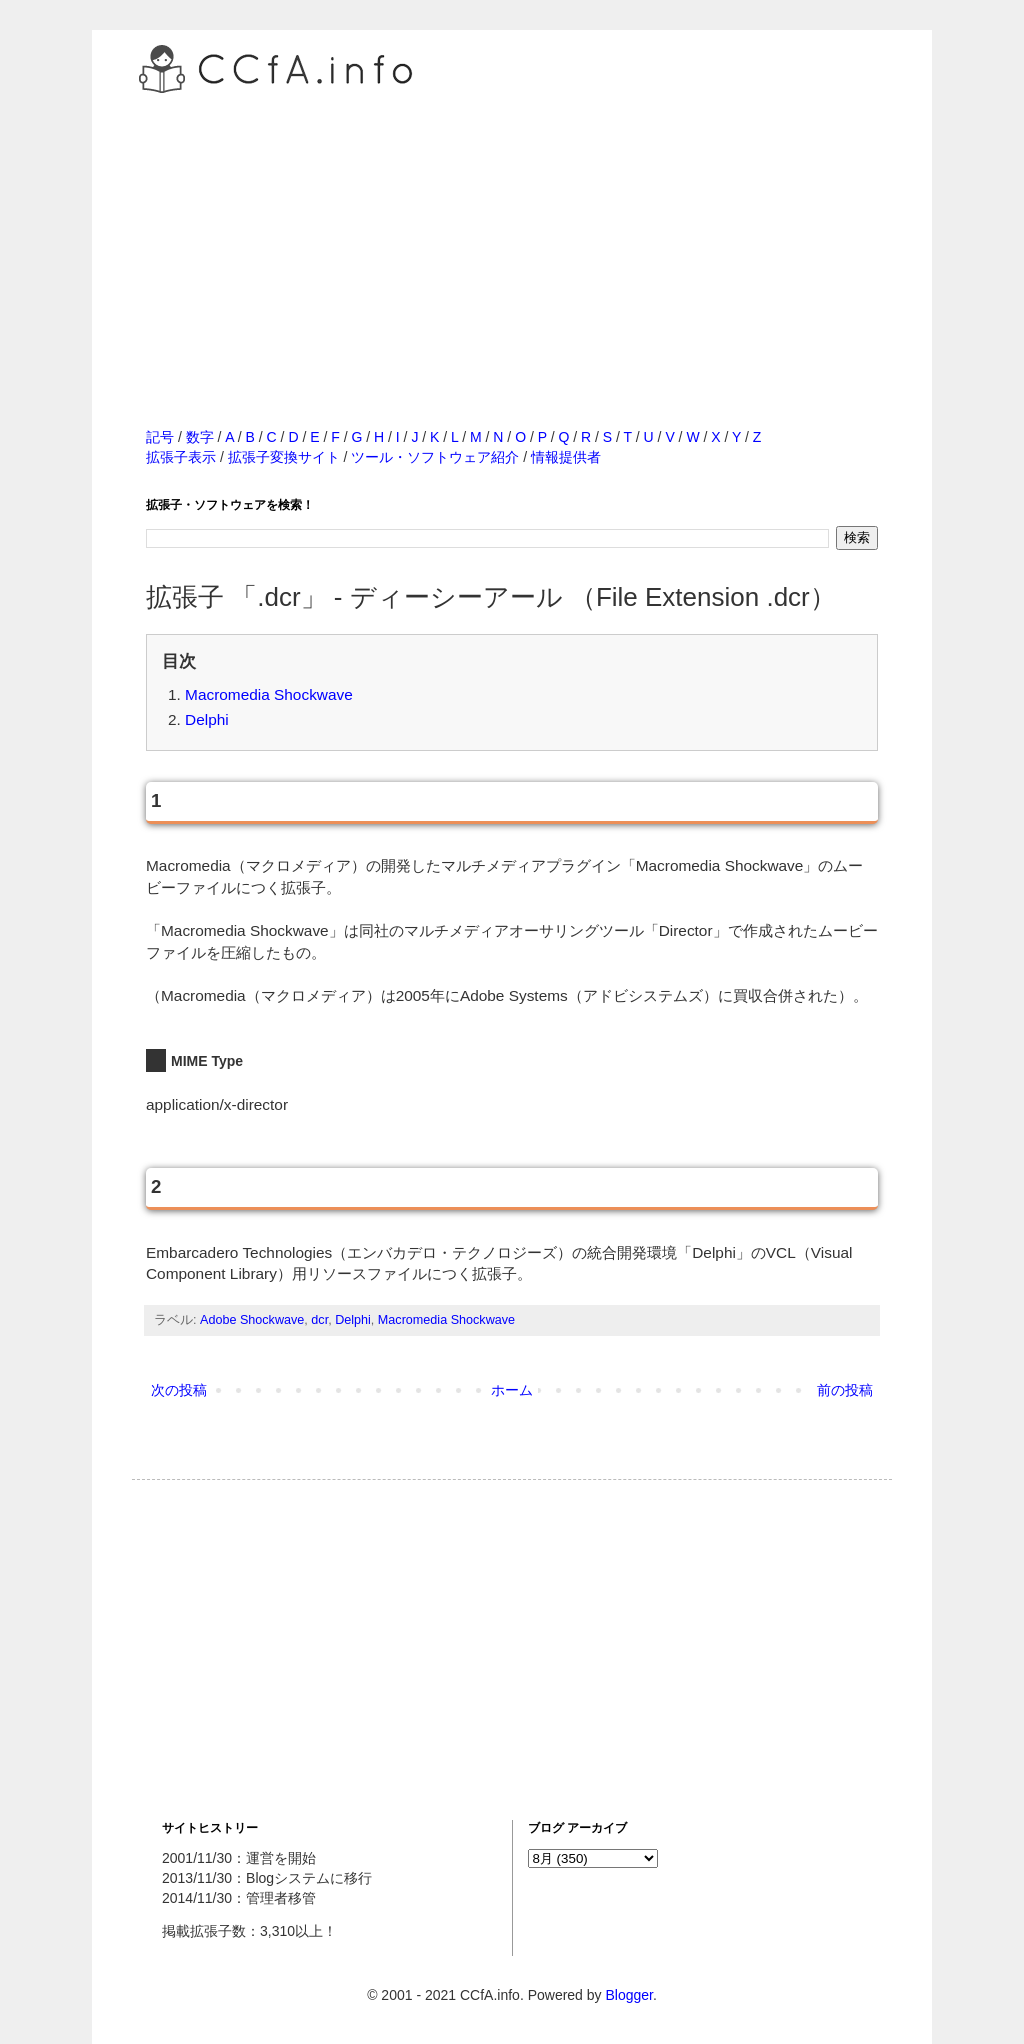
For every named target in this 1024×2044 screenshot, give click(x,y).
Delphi (207, 719)
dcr (319, 1320)
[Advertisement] (512, 239)
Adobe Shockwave (252, 1320)
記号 (160, 437)
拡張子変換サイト (284, 457)
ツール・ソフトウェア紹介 (435, 457)
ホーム (512, 1390)
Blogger (628, 1995)
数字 (200, 437)
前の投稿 (845, 1390)
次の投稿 (179, 1390)
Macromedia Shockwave (269, 694)
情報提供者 (566, 457)
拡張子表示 (181, 457)
